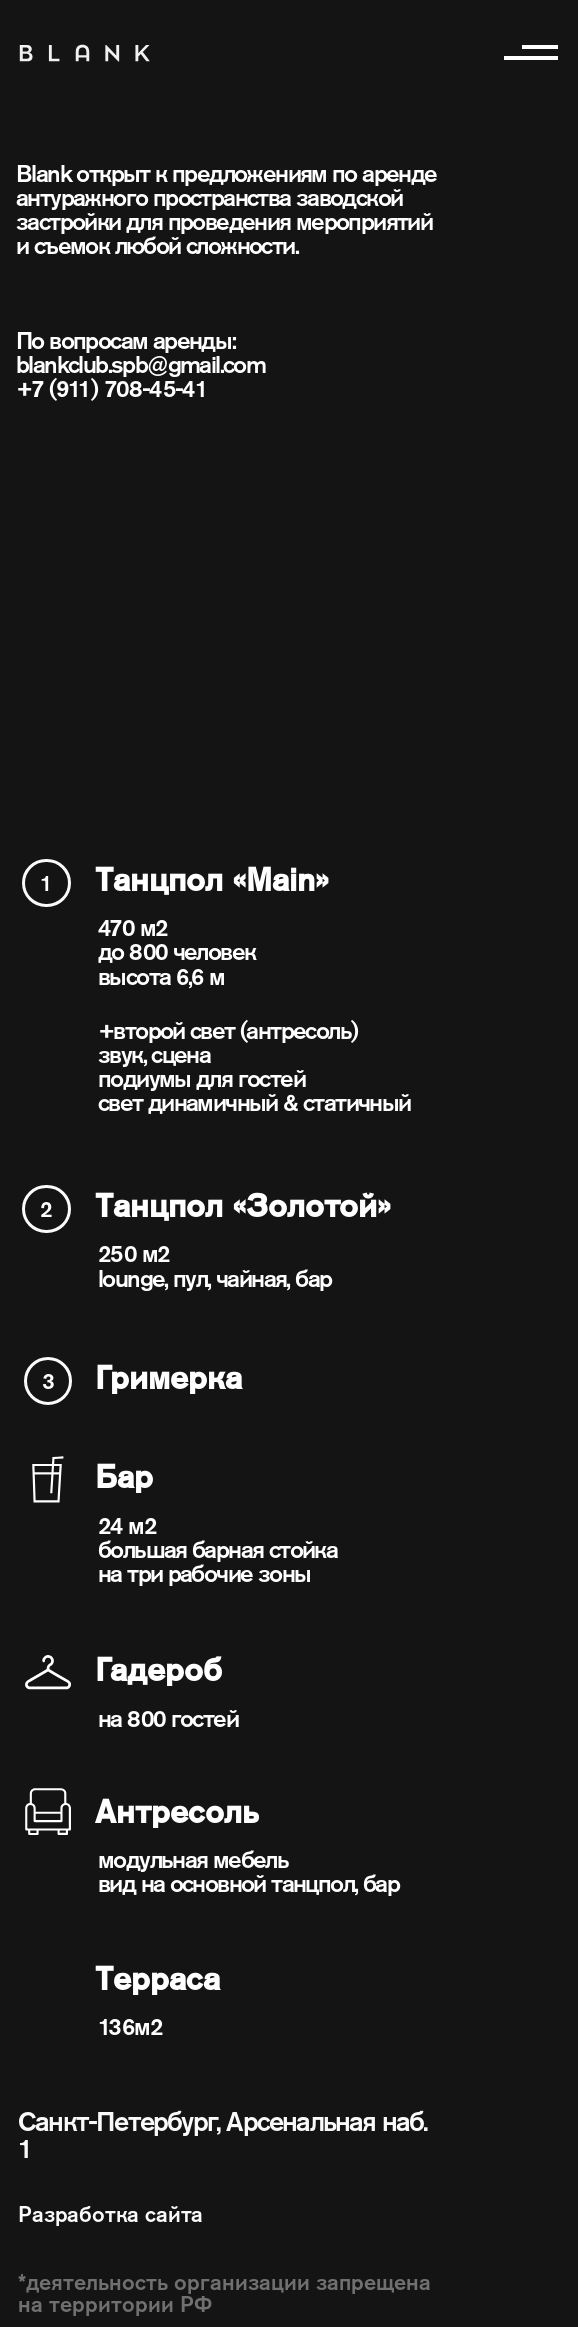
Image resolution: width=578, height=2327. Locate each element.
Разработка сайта (110, 2214)
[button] (528, 50)
